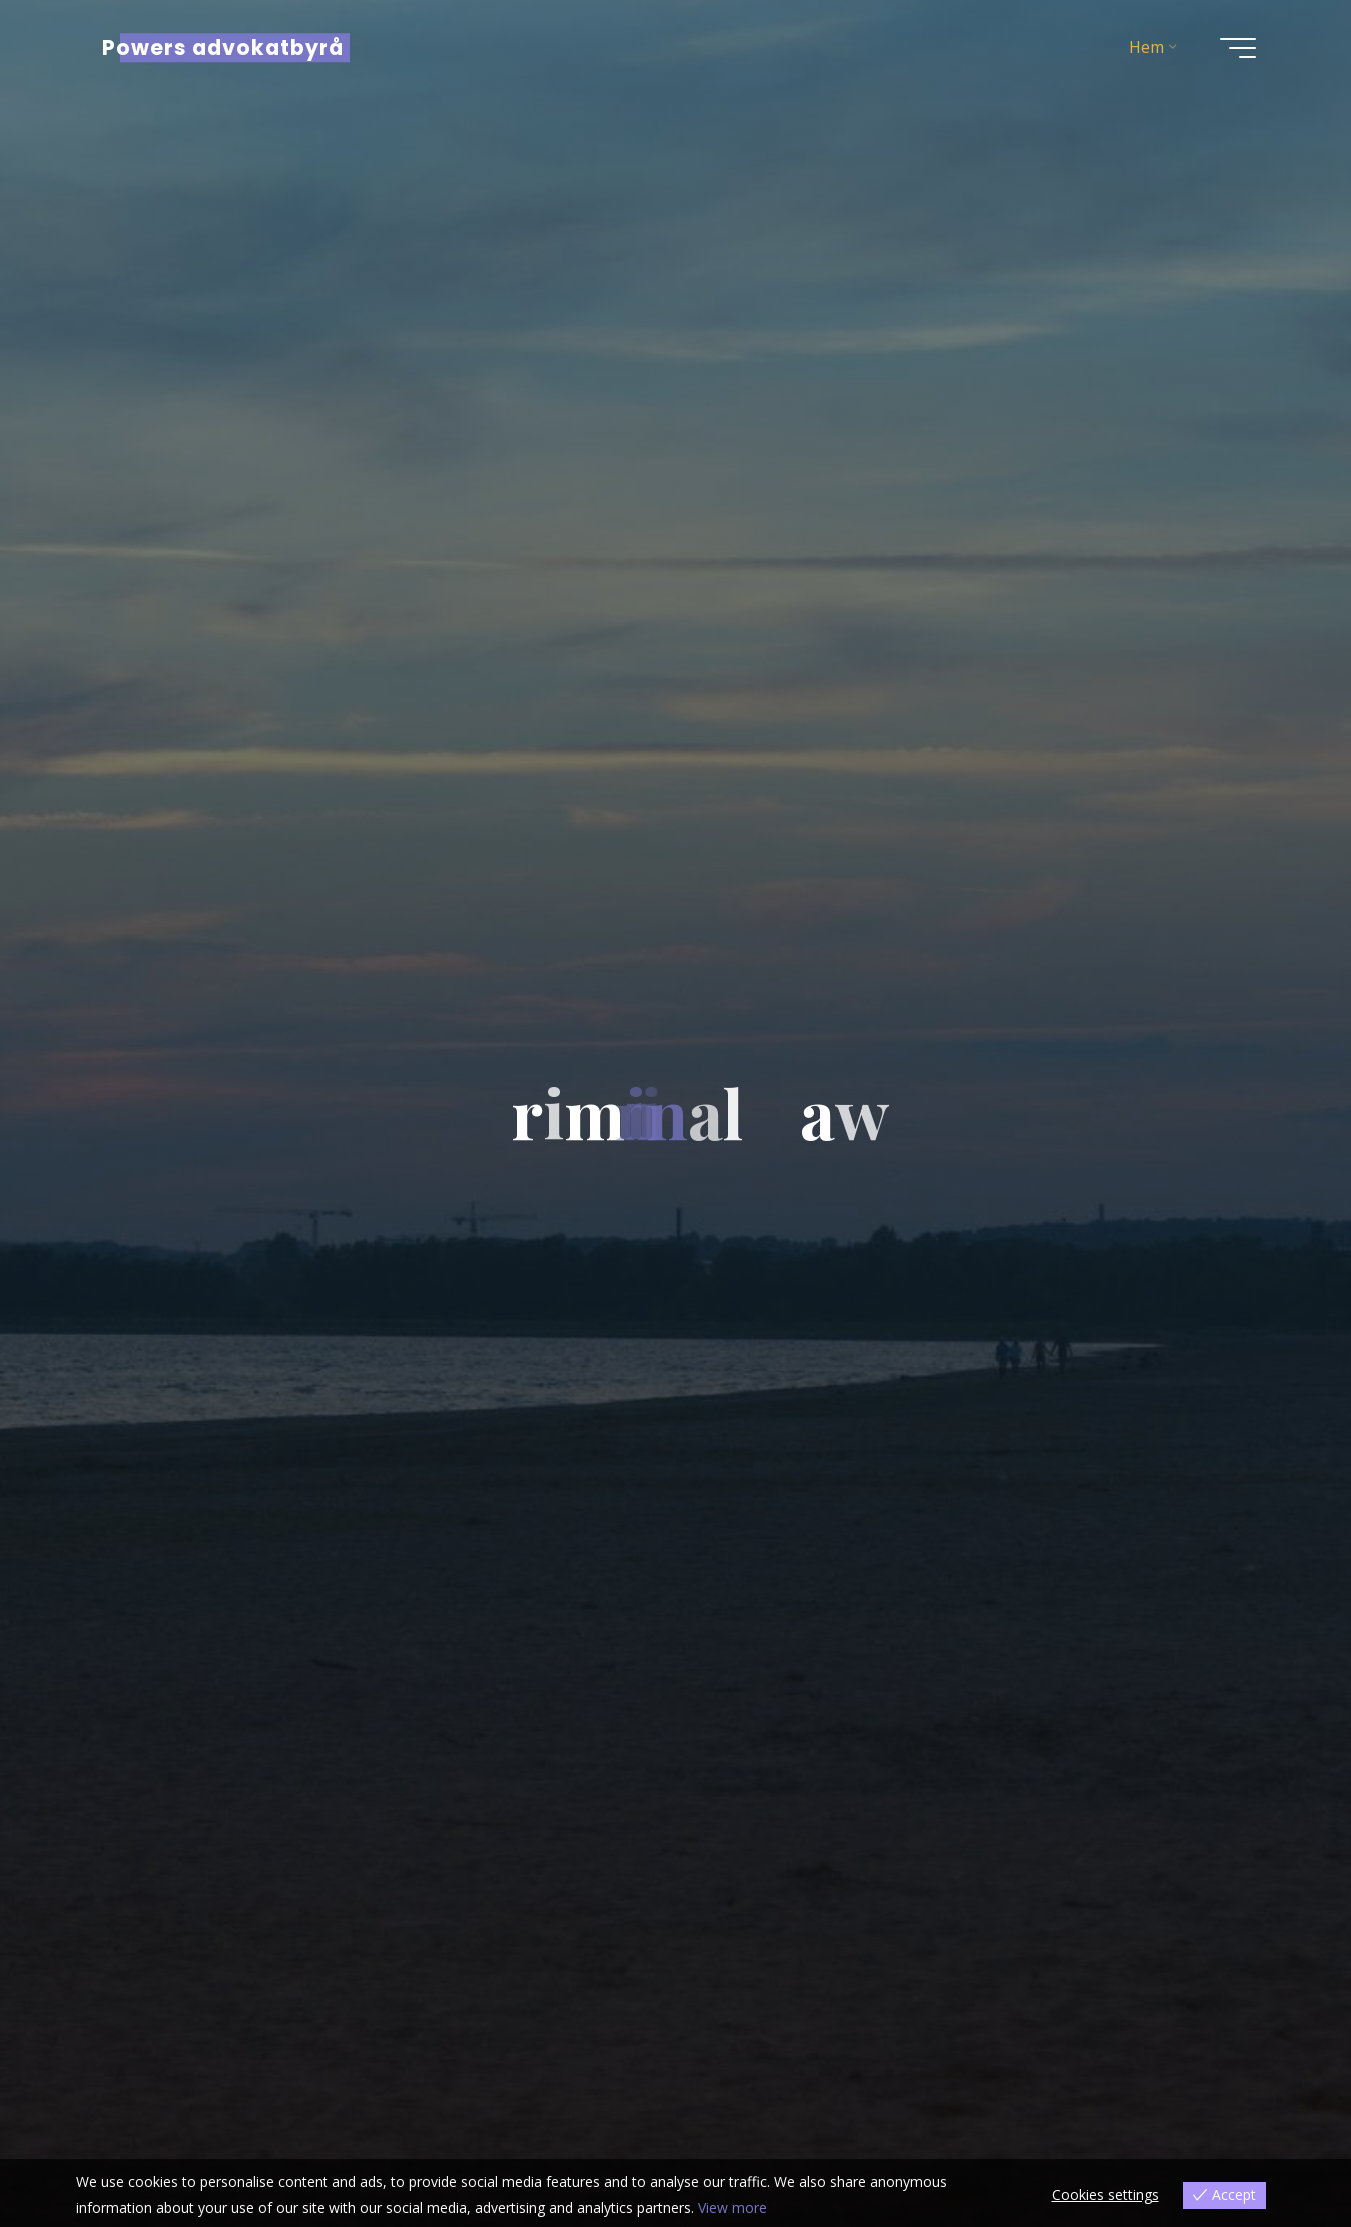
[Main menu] (1238, 48)
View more (732, 2207)
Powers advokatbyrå (223, 47)
